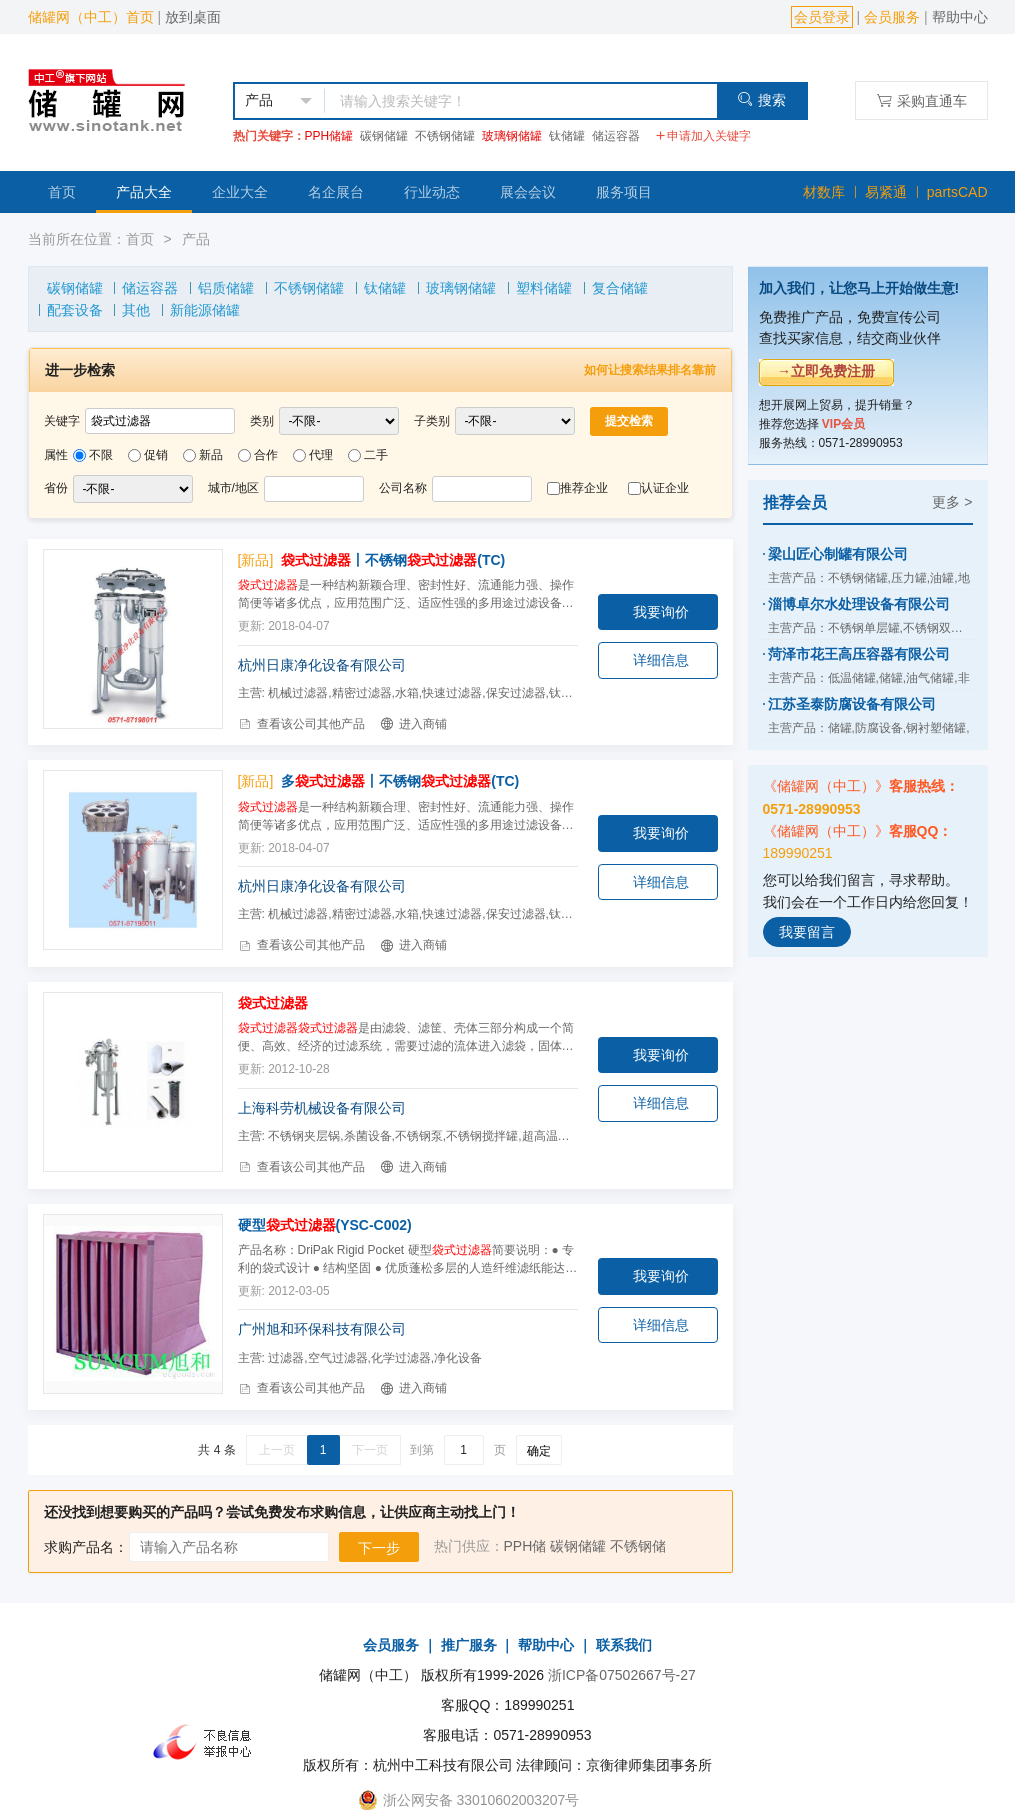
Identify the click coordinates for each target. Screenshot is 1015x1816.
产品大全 (144, 192)
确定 (539, 1451)
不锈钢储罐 (445, 136)
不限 (101, 455)
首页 (62, 192)
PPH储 (525, 1546)
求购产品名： (86, 1547)
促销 (156, 455)
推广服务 (469, 1645)
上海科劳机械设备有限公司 (322, 1108)
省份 (56, 488)
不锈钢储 (638, 1546)
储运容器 (616, 136)
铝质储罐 (226, 288)
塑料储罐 (544, 288)
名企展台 (336, 192)
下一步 (379, 1548)
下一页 (370, 1450)
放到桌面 (193, 17)
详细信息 (661, 660)
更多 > (952, 502)
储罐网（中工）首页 (91, 17)
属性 (56, 455)
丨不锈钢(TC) (393, 560)
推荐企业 (584, 488)
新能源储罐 (205, 310)
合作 (266, 455)
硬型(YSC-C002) (325, 1225)
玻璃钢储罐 (512, 136)
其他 (136, 310)
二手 (376, 455)
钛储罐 (567, 136)
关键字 (62, 421)
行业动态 (432, 192)
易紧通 (886, 192)
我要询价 (661, 612)
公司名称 (403, 488)
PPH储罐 (329, 136)
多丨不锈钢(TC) (400, 781)
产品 (196, 239)
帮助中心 (960, 17)
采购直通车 (921, 100)
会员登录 (822, 17)
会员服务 (892, 17)
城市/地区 (233, 488)
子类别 (432, 421)
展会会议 (528, 192)
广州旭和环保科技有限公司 (322, 1329)
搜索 (761, 99)
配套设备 (75, 310)
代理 (321, 455)
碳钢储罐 (384, 136)
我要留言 (807, 932)
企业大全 (240, 192)
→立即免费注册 (826, 371)
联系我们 (624, 1645)
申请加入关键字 (703, 136)
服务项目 (624, 192)
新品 (211, 455)
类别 (262, 421)
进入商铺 (413, 724)
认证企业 (665, 488)
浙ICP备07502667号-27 (622, 1675)
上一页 (277, 1450)
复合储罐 (620, 288)
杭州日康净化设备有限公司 (322, 665)
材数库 (824, 192)
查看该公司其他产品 (301, 724)
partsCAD (957, 192)
